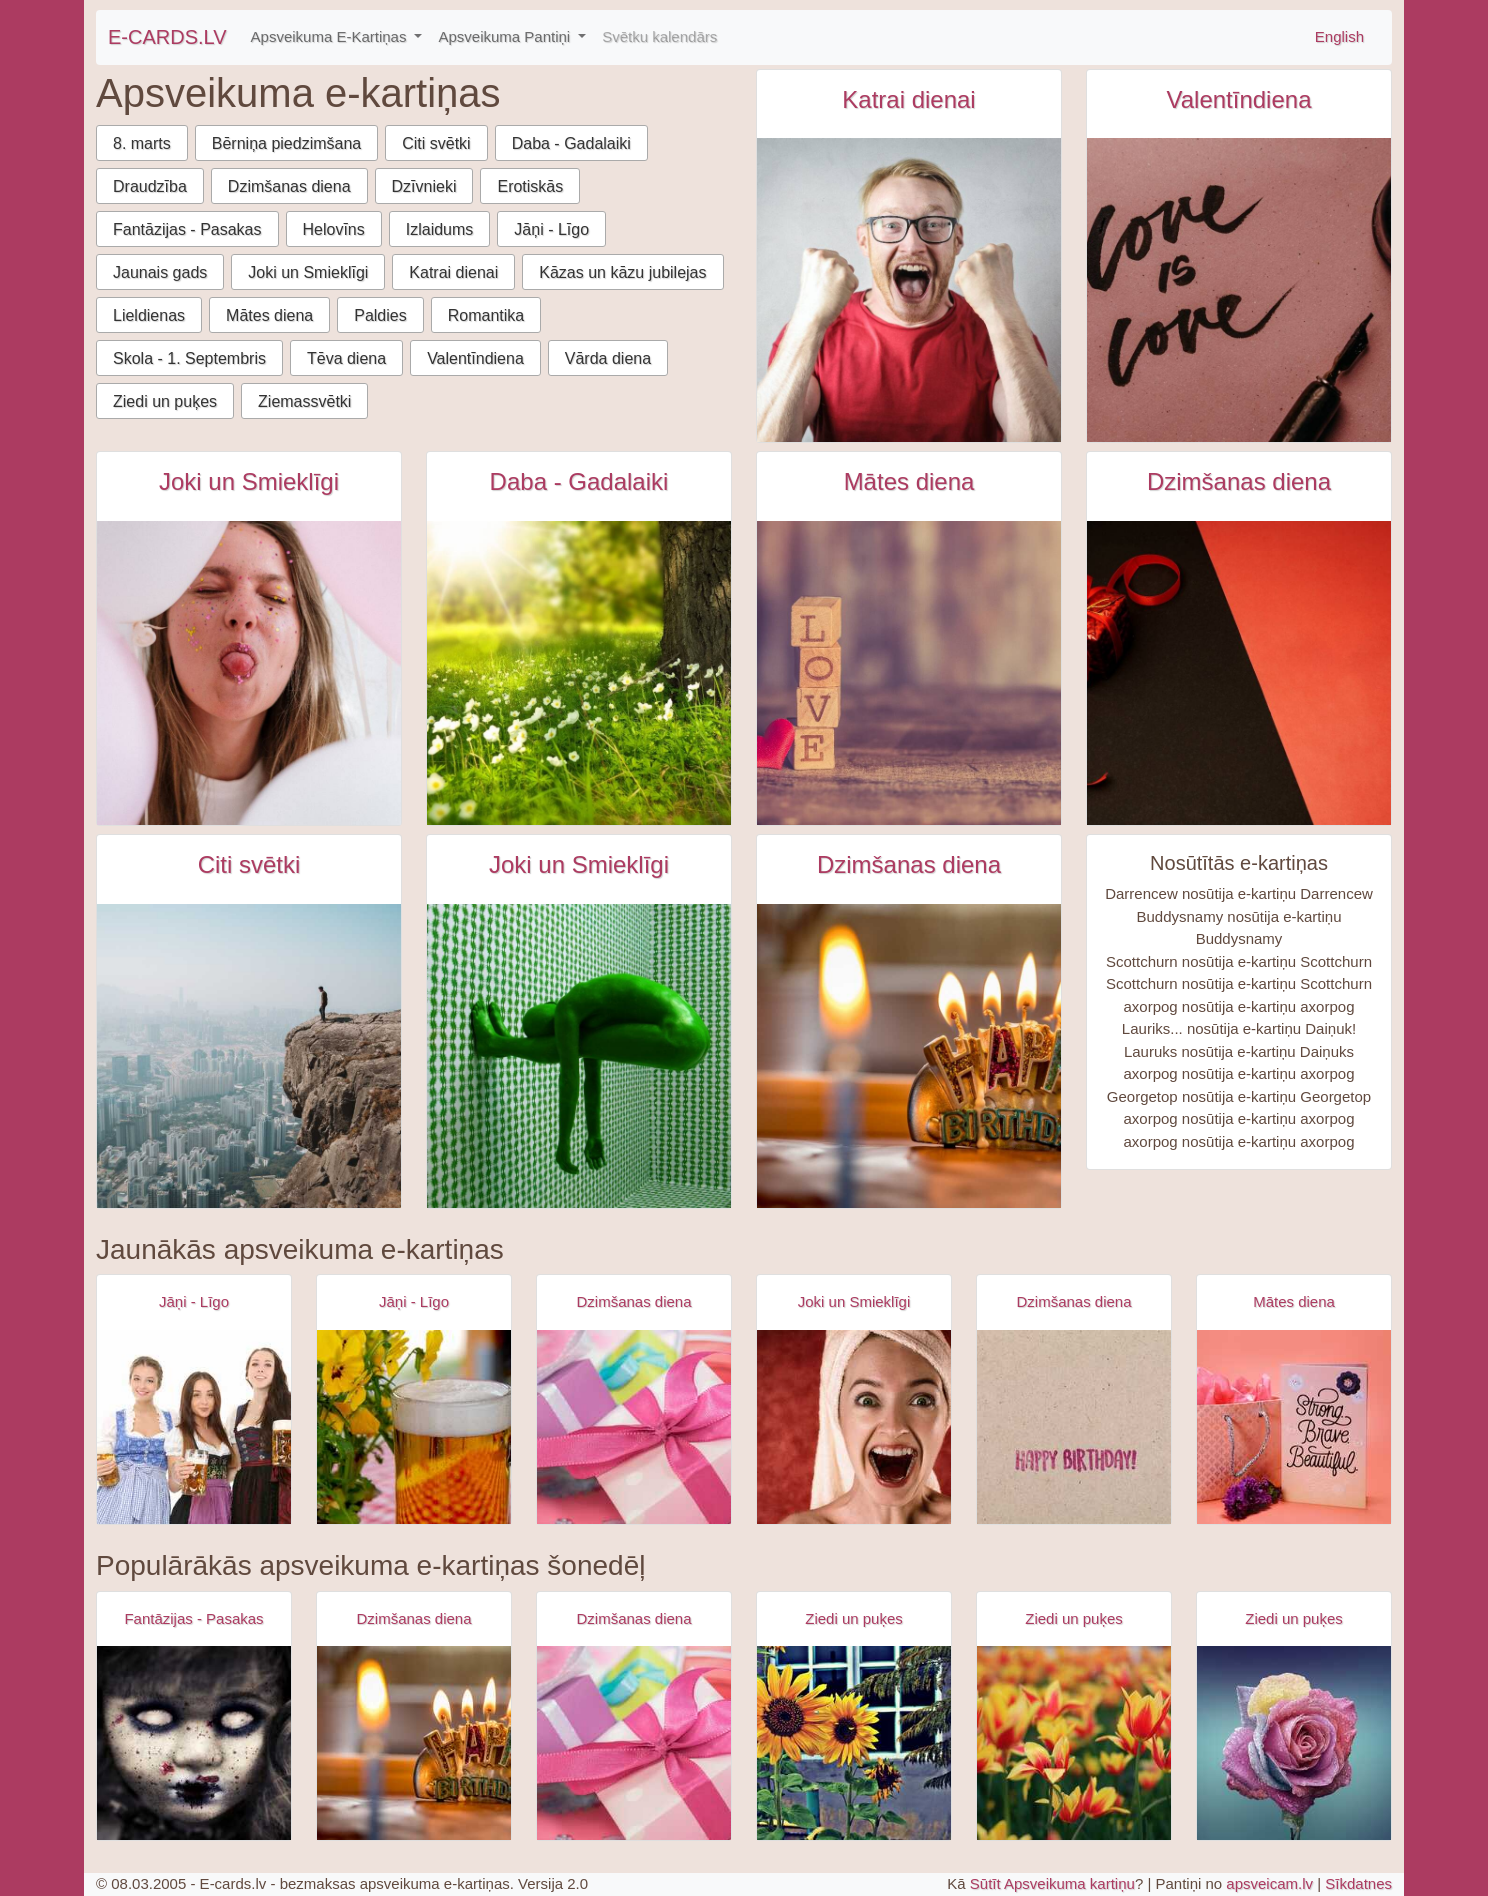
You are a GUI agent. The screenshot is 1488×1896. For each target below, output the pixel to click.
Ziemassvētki (304, 401)
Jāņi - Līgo (551, 229)
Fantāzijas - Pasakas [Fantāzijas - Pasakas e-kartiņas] (193, 1618)
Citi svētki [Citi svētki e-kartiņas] (249, 864)
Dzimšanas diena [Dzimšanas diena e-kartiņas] (1239, 481)
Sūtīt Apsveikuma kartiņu (1052, 1883)
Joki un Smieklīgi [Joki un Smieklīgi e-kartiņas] (249, 481)
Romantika (486, 315)
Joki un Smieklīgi (308, 272)
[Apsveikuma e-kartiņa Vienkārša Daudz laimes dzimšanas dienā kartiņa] (1074, 1427)
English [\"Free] (1339, 36)
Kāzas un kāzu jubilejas (622, 272)
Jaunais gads (160, 272)
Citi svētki (436, 143)
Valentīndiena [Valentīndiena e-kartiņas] (1238, 99)
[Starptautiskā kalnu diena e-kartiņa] (249, 1056)
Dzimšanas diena (289, 186)
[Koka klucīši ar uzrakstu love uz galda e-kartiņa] (909, 673)
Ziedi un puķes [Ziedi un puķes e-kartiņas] (854, 1618)
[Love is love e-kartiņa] (1239, 290)
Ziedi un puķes (165, 401)
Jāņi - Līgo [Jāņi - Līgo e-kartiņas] (194, 1301)
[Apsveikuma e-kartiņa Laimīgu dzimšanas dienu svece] (414, 1743)
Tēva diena (346, 358)
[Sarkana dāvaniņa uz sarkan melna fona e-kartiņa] (1239, 673)
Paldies (380, 315)
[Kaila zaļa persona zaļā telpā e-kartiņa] (579, 1056)
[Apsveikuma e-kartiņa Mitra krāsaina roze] (1294, 1743)
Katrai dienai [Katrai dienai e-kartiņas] (908, 99)
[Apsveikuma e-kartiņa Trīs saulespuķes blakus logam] (854, 1743)
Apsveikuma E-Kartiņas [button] (331, 36)
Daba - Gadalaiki (571, 143)
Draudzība (150, 186)
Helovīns (334, 229)
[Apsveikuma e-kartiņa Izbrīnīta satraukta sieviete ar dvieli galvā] (854, 1427)
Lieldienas (149, 315)
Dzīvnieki (424, 186)
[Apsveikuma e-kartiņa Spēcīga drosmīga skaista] (1294, 1427)
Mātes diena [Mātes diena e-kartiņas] (909, 481)
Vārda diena (608, 358)
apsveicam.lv (1269, 1883)
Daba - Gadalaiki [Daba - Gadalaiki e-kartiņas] (579, 481)
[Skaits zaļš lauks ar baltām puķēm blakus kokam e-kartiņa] (579, 673)
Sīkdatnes (1358, 1883)
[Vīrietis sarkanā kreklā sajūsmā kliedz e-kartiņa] (909, 290)
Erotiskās (530, 186)
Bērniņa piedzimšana (286, 143)
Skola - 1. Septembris (189, 358)
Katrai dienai (453, 272)
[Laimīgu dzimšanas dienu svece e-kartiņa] (909, 1056)
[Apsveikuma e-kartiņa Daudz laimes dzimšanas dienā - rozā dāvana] (634, 1427)
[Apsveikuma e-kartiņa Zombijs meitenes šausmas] (194, 1743)
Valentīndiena (475, 358)
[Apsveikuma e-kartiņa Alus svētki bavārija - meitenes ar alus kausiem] (194, 1427)
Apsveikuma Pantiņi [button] (506, 36)
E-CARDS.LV (167, 37)
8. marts (142, 143)
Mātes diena (269, 315)
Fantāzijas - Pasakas (187, 229)
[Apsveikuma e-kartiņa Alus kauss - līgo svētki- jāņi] (414, 1427)
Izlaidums (440, 229)
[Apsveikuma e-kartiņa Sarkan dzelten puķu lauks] (1074, 1743)
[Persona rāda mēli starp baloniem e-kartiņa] (249, 673)
